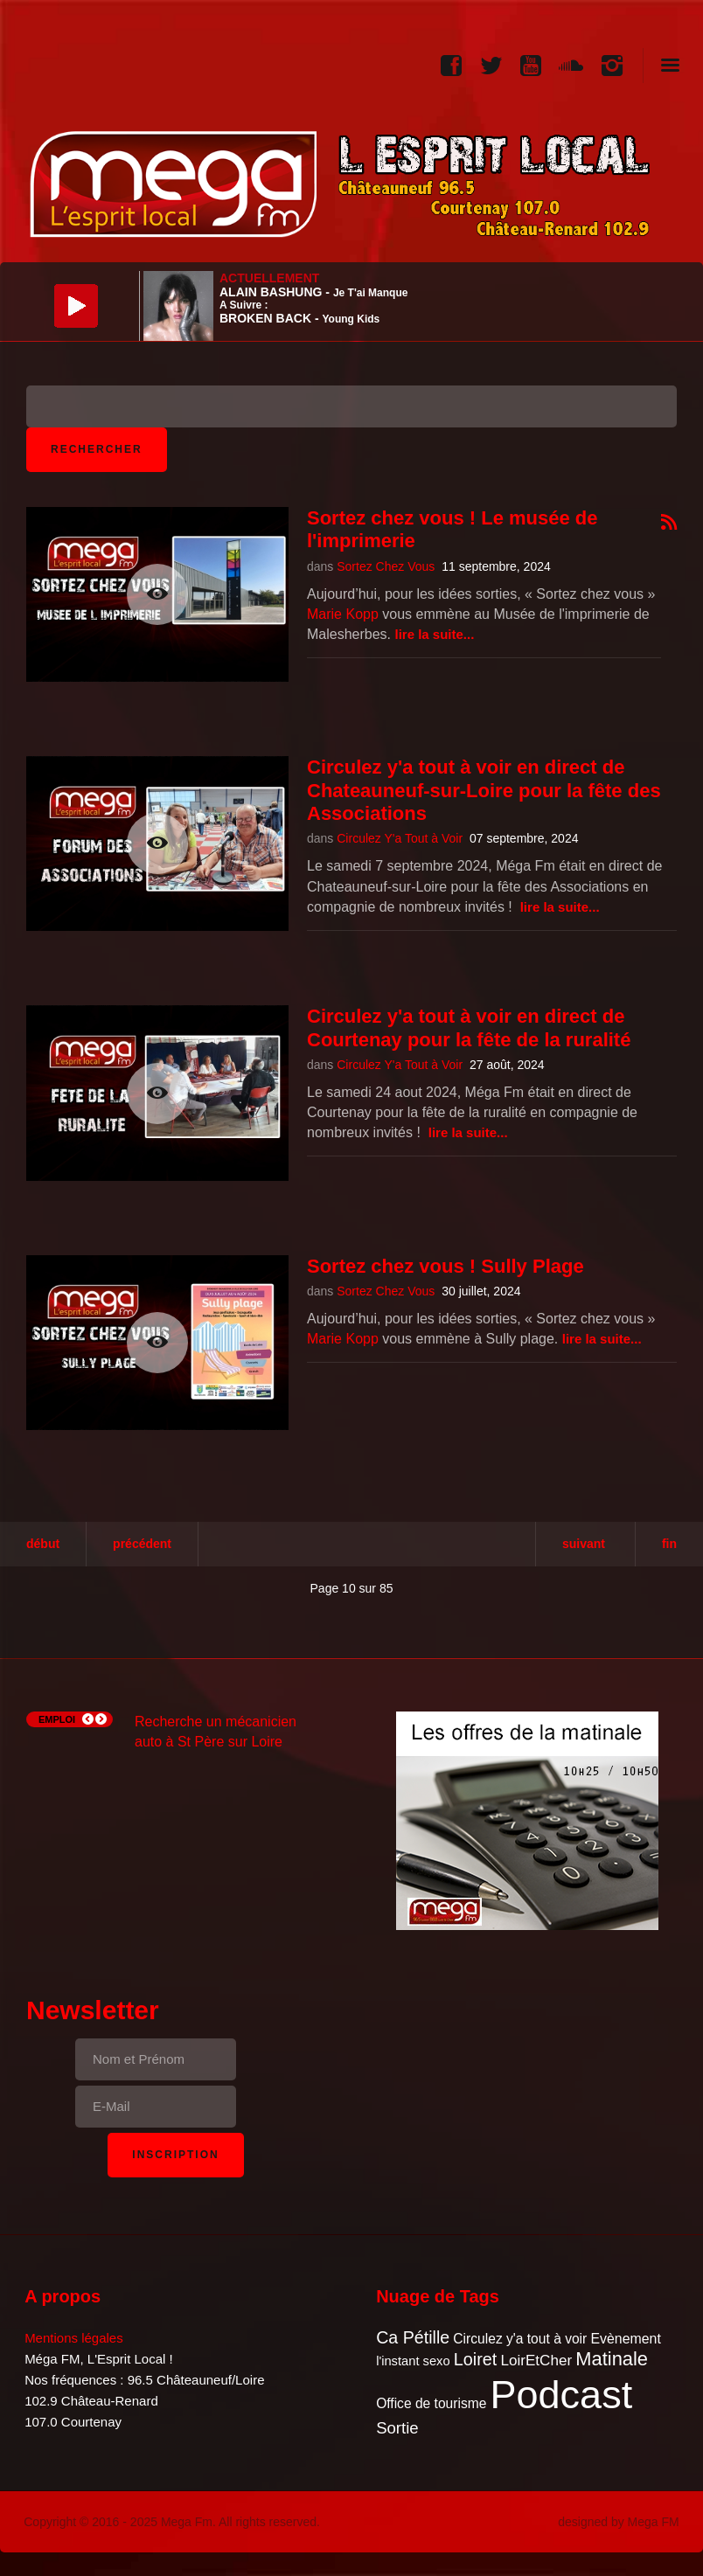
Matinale (611, 2359)
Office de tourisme (431, 2403)
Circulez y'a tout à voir (520, 2338)
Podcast (562, 2394)
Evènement (625, 2338)
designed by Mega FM (618, 2522)
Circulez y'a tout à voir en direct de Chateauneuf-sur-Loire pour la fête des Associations (484, 790)
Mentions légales (73, 2337)
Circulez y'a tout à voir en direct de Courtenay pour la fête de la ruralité (468, 1027)
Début (42, 1544)
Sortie (397, 2428)
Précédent (142, 1544)
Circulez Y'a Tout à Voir (400, 838)
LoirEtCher (536, 2360)
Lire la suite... (435, 634)
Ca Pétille (412, 2337)
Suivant (583, 1544)
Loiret (475, 2359)
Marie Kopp (343, 614)
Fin (669, 1544)
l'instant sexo (412, 2361)
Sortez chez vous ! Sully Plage (445, 1266)
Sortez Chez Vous (386, 566)
